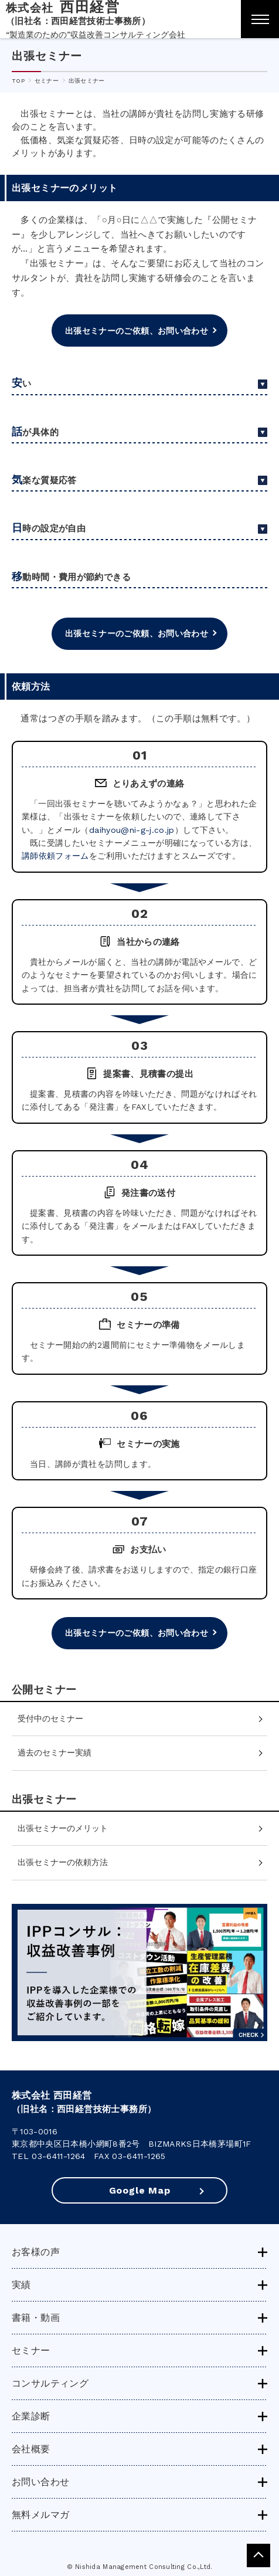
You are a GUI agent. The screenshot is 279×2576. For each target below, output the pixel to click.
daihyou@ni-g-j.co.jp (132, 830)
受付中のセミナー (50, 1718)
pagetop (258, 2555)
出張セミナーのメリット (63, 1828)
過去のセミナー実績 (54, 1752)
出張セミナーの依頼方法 (63, 1862)
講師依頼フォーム (55, 855)
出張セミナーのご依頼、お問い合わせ (136, 330)
